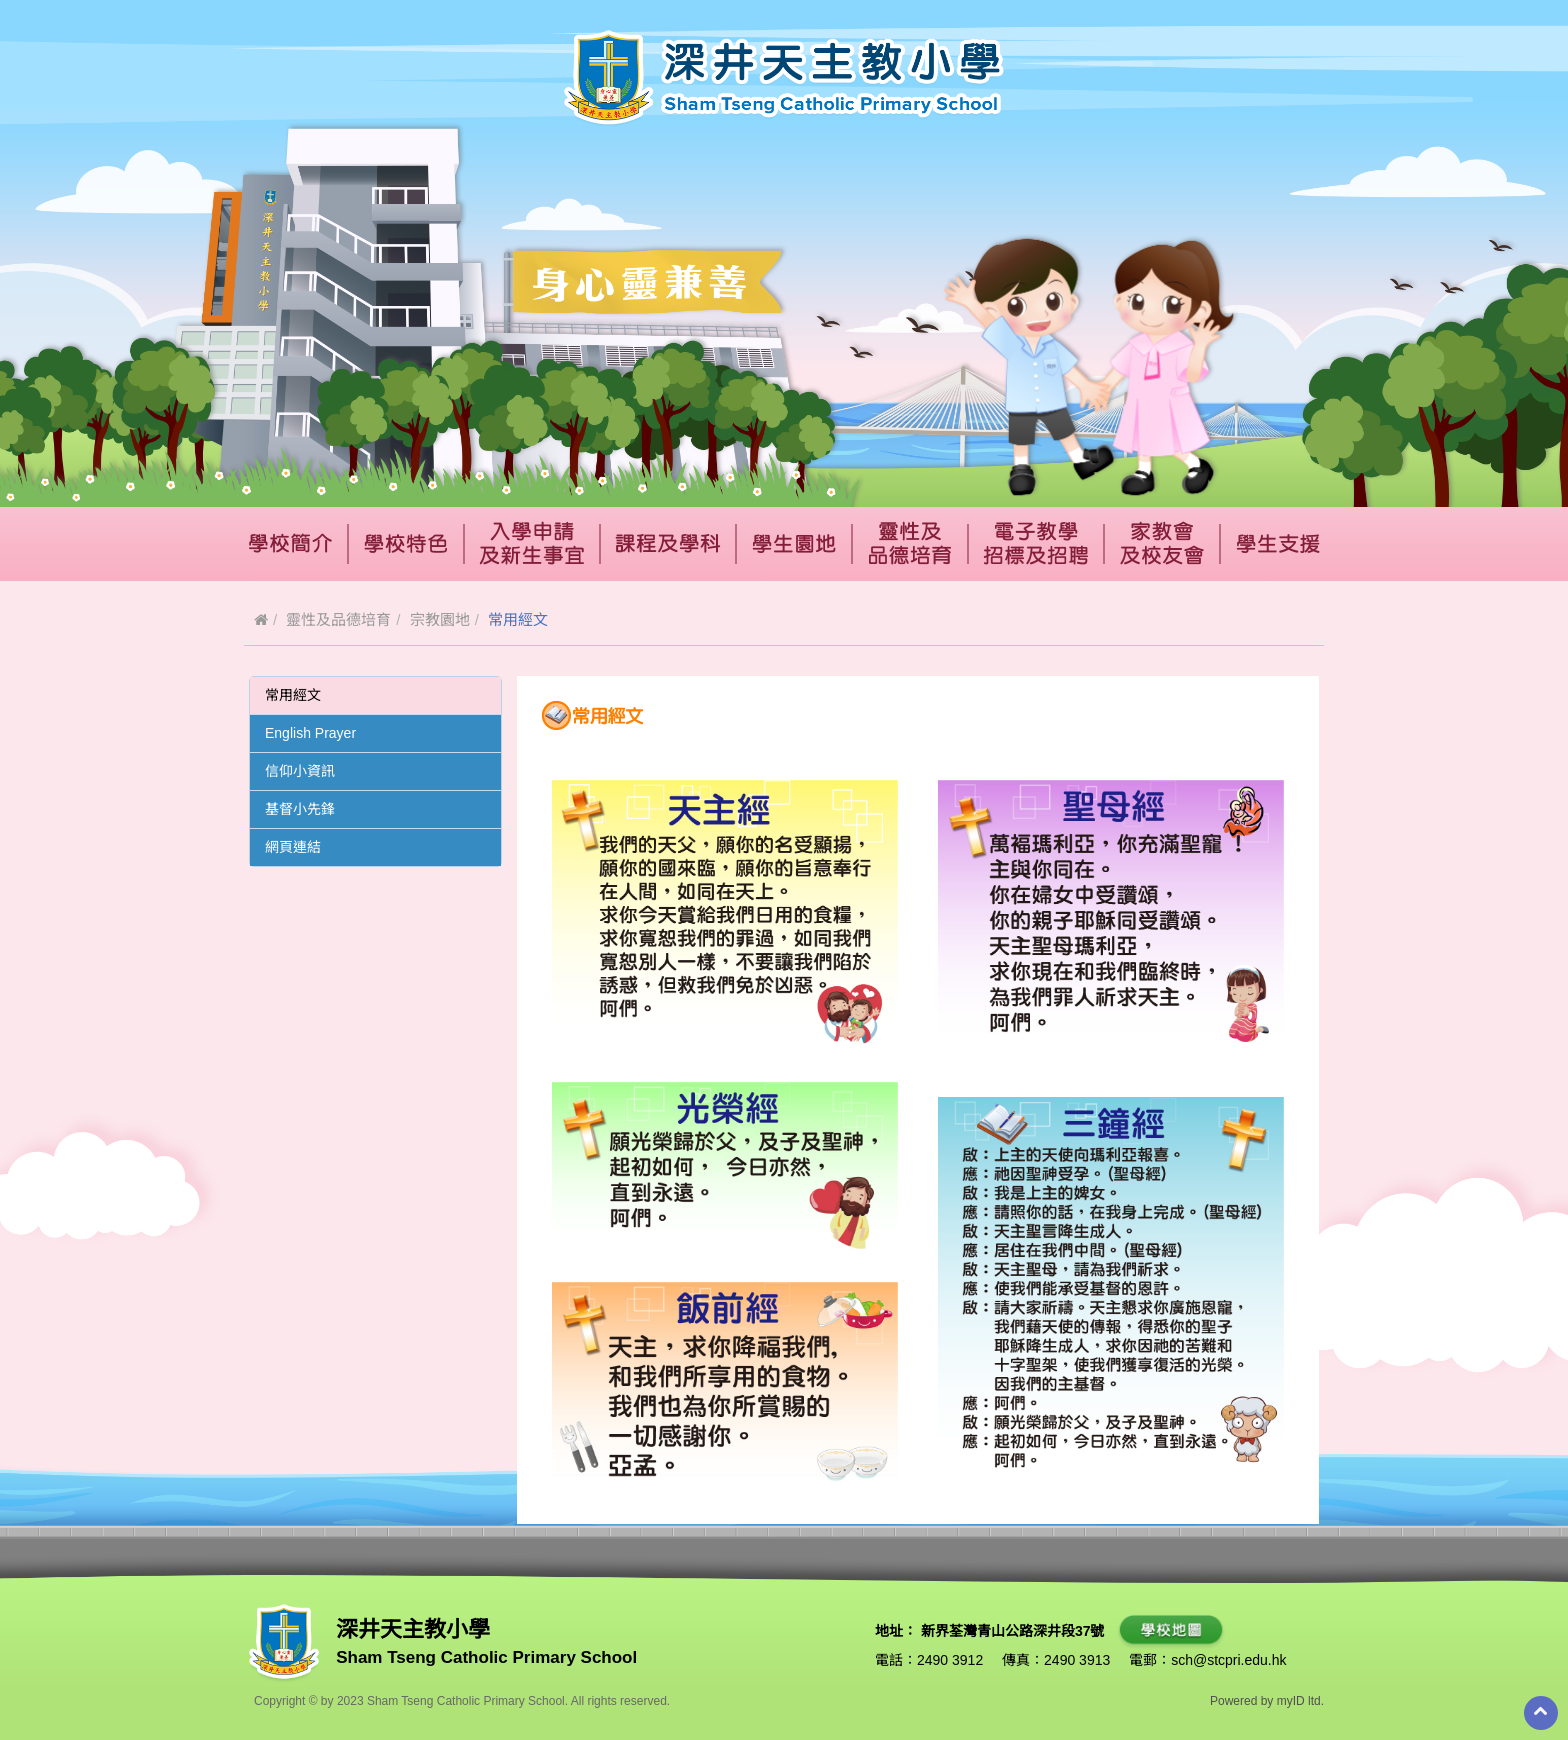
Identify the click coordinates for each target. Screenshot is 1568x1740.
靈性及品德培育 (338, 619)
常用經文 (293, 695)
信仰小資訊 (300, 771)
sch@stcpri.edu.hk (1228, 1660)
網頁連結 (293, 847)
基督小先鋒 (300, 809)
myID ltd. (1300, 1701)
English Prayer (310, 733)
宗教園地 (440, 619)
